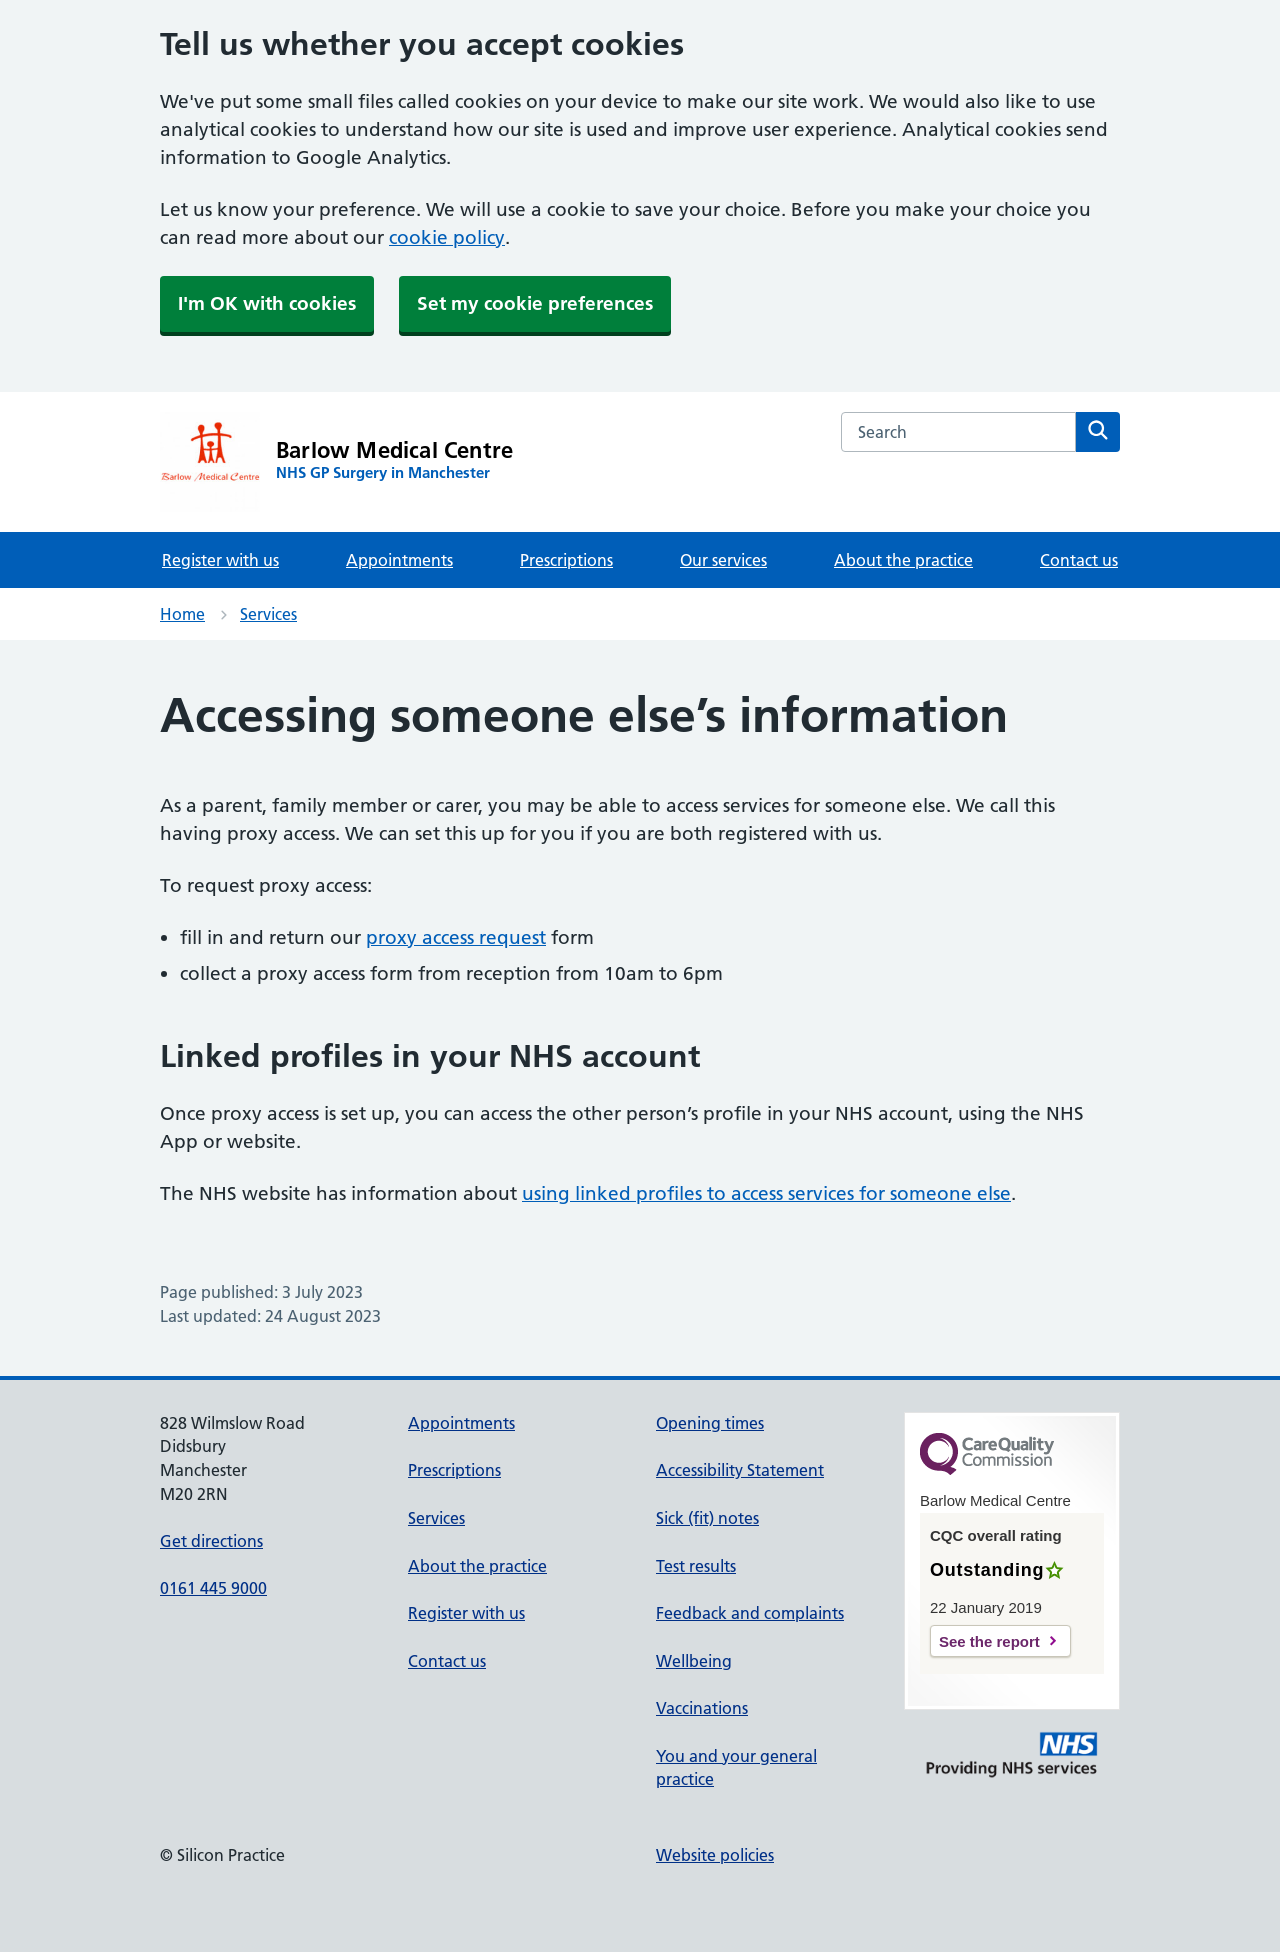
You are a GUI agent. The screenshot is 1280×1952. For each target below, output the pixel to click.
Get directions (211, 1541)
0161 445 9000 (213, 1588)
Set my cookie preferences (535, 303)
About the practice (903, 560)
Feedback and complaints (750, 1613)
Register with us (220, 560)
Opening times (710, 1423)
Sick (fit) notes (707, 1518)
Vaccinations (702, 1708)
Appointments (399, 560)
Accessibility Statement (740, 1470)
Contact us (1079, 560)
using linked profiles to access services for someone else (766, 1193)
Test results (696, 1566)
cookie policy (447, 237)
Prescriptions (566, 560)
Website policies (715, 1855)
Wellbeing (694, 1661)
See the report (989, 1641)
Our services (723, 560)
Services (268, 614)
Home (182, 614)
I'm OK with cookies (267, 303)
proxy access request (456, 937)
